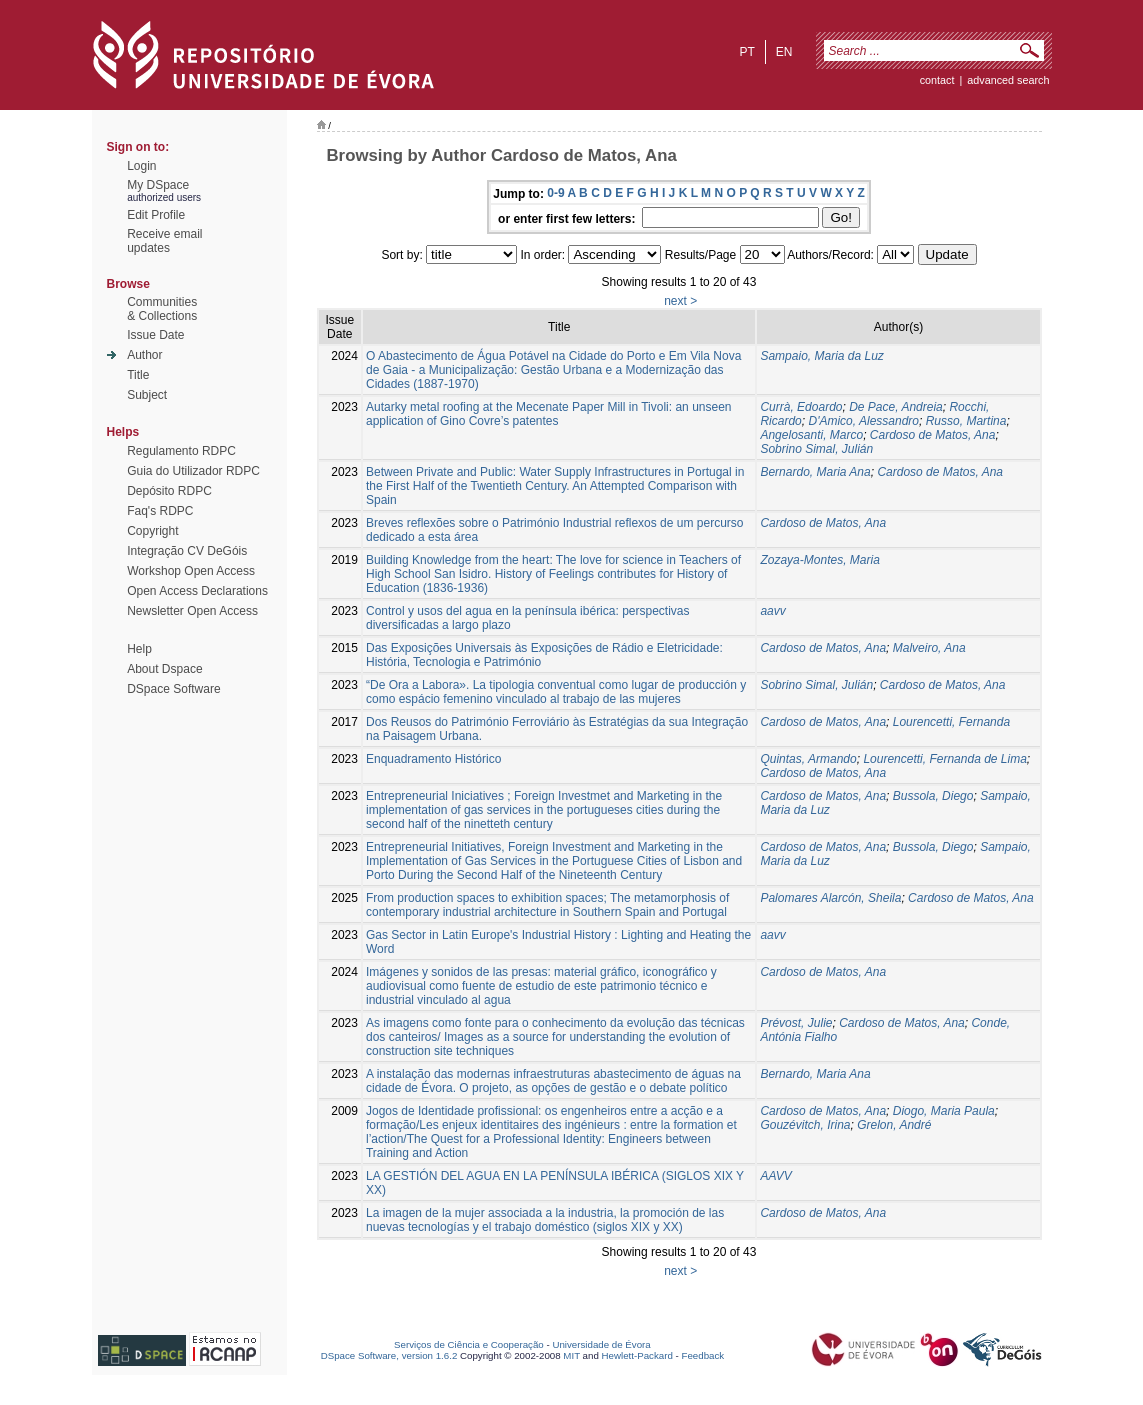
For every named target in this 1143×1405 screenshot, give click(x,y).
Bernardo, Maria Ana (815, 472)
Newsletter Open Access (192, 611)
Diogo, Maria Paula (944, 1111)
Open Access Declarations (197, 591)
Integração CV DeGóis (187, 551)
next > (680, 301)
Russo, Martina (966, 421)
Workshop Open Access (191, 571)
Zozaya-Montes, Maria (819, 560)
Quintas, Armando (808, 759)
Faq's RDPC (160, 511)
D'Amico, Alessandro (863, 421)
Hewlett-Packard (637, 1355)
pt (746, 52)
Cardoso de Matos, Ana (933, 435)
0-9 (555, 193)
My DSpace (158, 185)
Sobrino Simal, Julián (816, 449)
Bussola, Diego (933, 796)
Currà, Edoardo (801, 407)
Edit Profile (156, 215)
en (784, 52)
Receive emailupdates (164, 241)
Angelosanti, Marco (811, 435)
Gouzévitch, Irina (805, 1125)
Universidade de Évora (601, 1344)
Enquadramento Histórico (433, 759)
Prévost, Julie (796, 1023)
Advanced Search (1008, 80)
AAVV (775, 1176)
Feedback (702, 1355)
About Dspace (164, 669)
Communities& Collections (162, 309)
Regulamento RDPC (181, 451)
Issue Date (155, 335)
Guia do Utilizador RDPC (193, 471)
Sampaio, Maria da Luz (821, 356)
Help (139, 649)
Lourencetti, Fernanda (951, 722)
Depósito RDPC (169, 491)
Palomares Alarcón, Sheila (830, 898)
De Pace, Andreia (896, 407)
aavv (772, 611)
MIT (571, 1355)
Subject (147, 395)
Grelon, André (894, 1125)
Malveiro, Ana (929, 648)
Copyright (152, 531)
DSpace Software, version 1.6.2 (389, 1355)
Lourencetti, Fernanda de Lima (944, 759)
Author (144, 355)
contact (937, 80)
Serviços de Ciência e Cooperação (469, 1344)
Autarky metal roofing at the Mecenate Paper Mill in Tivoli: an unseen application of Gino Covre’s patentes (549, 414)
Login (141, 166)
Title (138, 375)
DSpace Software (173, 689)
